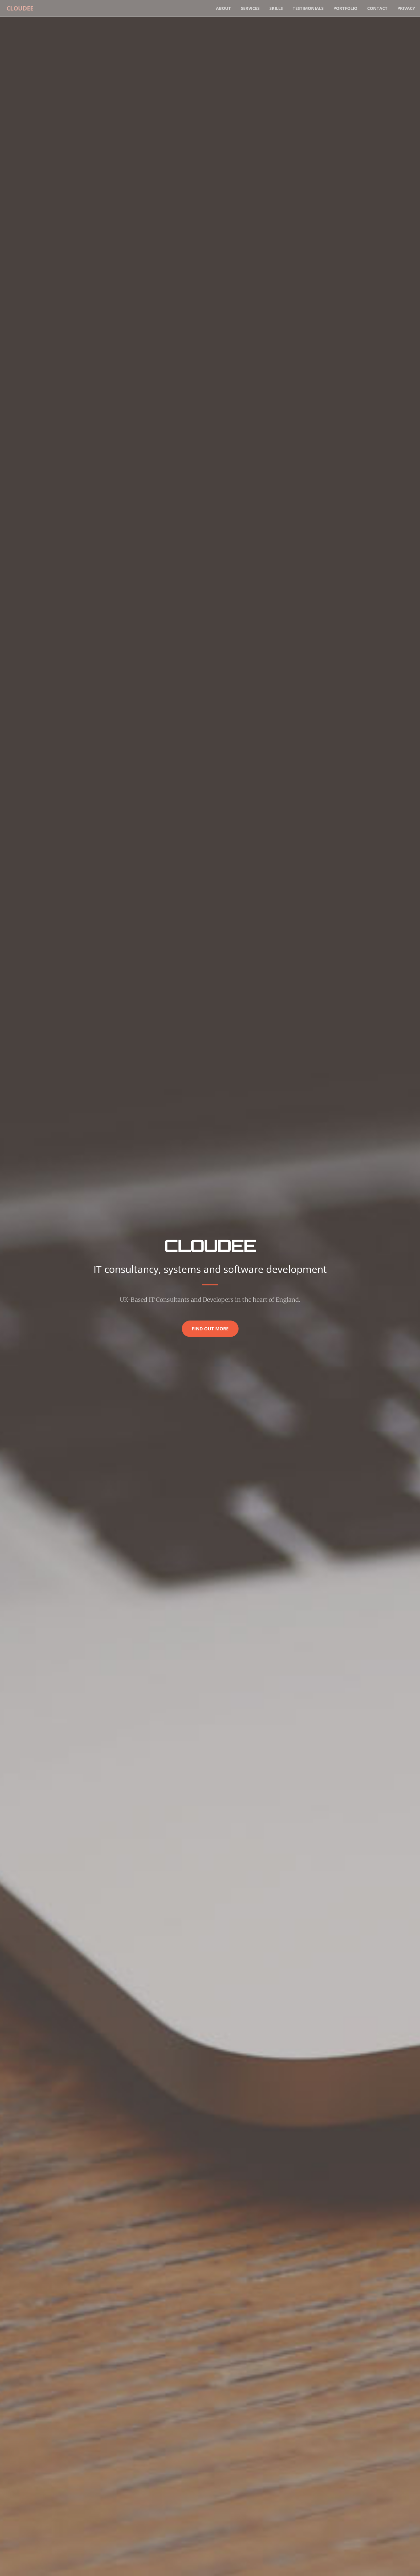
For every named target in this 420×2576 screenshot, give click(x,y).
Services (250, 8)
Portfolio (345, 8)
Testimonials (308, 8)
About (223, 8)
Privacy (406, 8)
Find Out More (210, 1328)
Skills (276, 8)
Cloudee (18, 8)
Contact (377, 8)
